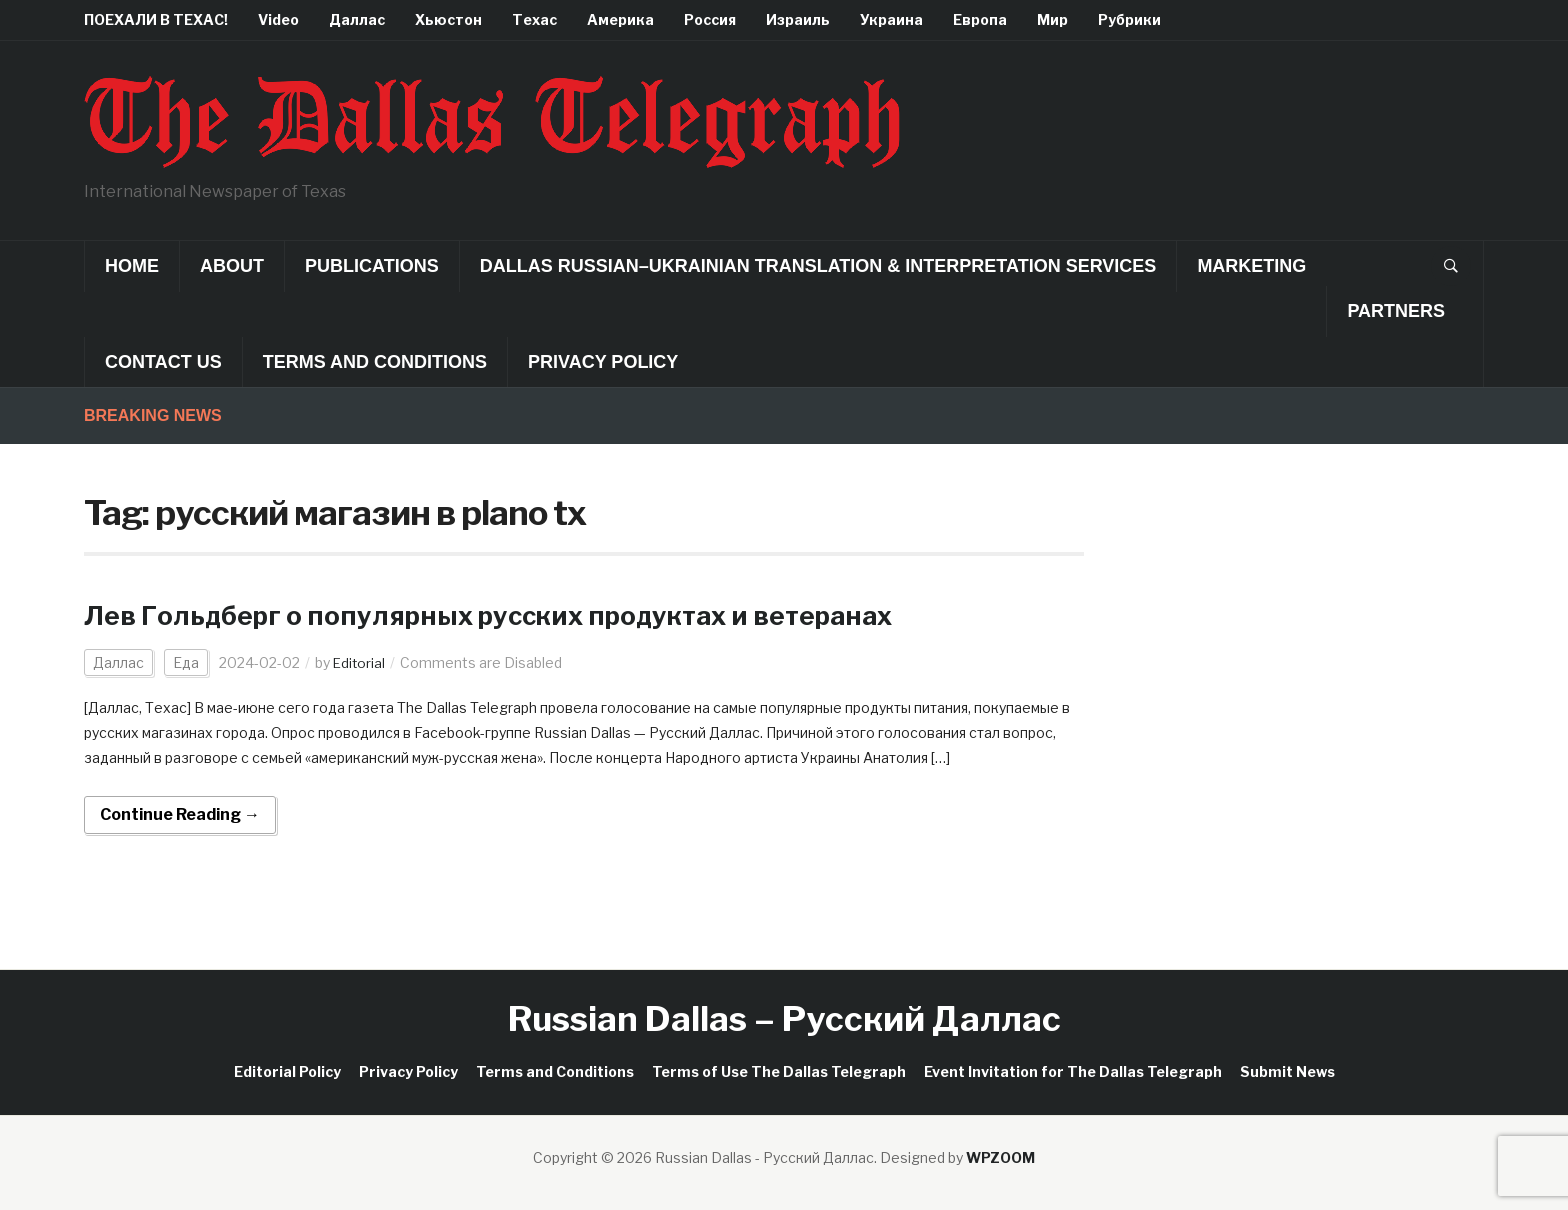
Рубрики (1129, 19)
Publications (372, 266)
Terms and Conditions (375, 362)
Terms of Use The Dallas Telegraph (779, 1071)
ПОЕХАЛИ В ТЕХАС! (156, 19)
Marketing (1251, 266)
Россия (710, 19)
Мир (1052, 19)
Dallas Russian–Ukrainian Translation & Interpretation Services (818, 266)
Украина (891, 19)
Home (132, 266)
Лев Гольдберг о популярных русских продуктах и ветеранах (523, 615)
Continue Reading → (180, 814)
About (232, 266)
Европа (980, 19)
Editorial (360, 662)
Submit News (1287, 1071)
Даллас (357, 19)
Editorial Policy (287, 1071)
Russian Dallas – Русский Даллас (784, 1018)
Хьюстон (448, 19)
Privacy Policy (603, 362)
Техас (534, 19)
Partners (1396, 311)
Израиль (798, 19)
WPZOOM (1000, 1157)
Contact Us (163, 362)
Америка (620, 19)
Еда (186, 662)
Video (278, 19)
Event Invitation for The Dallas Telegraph (1073, 1071)
